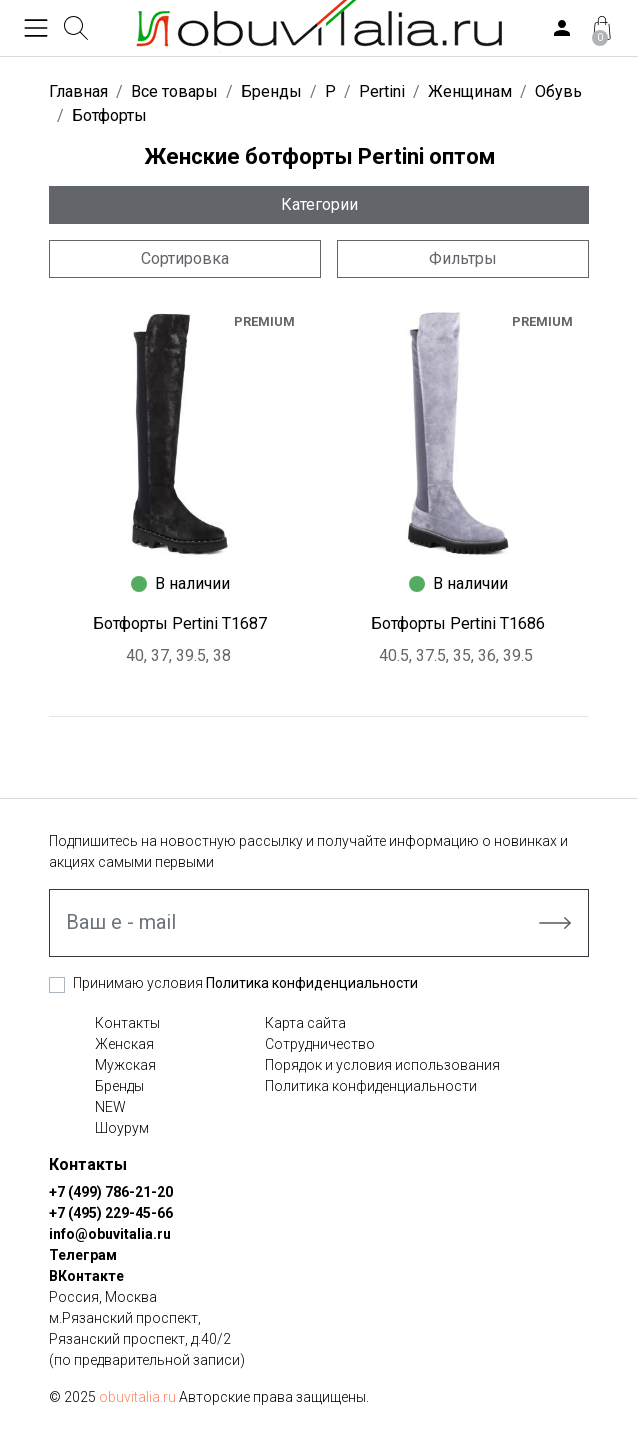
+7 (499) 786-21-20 (111, 1192)
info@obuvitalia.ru (110, 1234)
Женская (124, 1044)
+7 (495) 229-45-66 (111, 1213)
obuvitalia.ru (137, 1397)
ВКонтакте (86, 1276)
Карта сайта (305, 1023)
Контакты (127, 1023)
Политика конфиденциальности (312, 983)
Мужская (125, 1065)
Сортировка (185, 258)
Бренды (119, 1086)
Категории (319, 204)
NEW (110, 1107)
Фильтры (463, 258)
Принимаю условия (245, 983)
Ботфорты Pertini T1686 (458, 623)
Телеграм (83, 1255)
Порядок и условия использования (382, 1065)
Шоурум (122, 1128)
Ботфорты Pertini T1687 (180, 623)
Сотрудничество (320, 1044)
